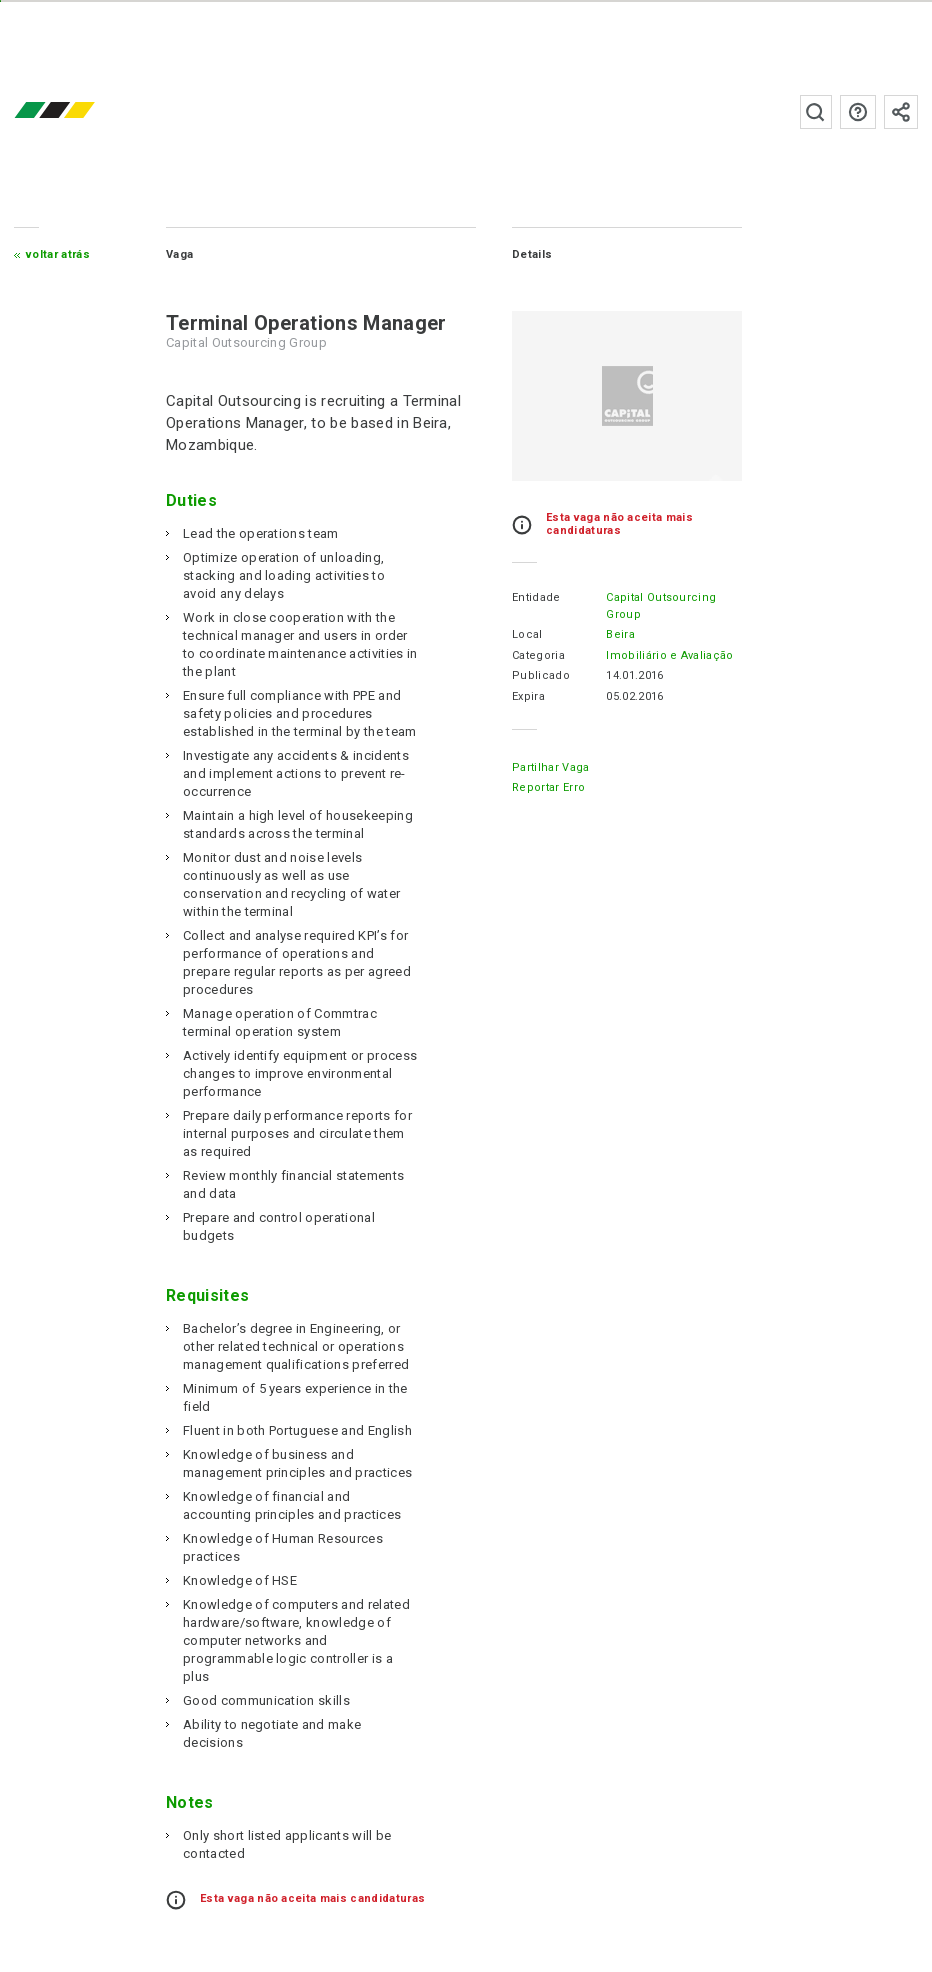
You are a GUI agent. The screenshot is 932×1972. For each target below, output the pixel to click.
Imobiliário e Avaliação (669, 655)
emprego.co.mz (84, 111)
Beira (620, 634)
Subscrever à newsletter (901, 112)
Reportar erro (548, 787)
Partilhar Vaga (550, 767)
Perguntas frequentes (858, 112)
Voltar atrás (58, 254)
